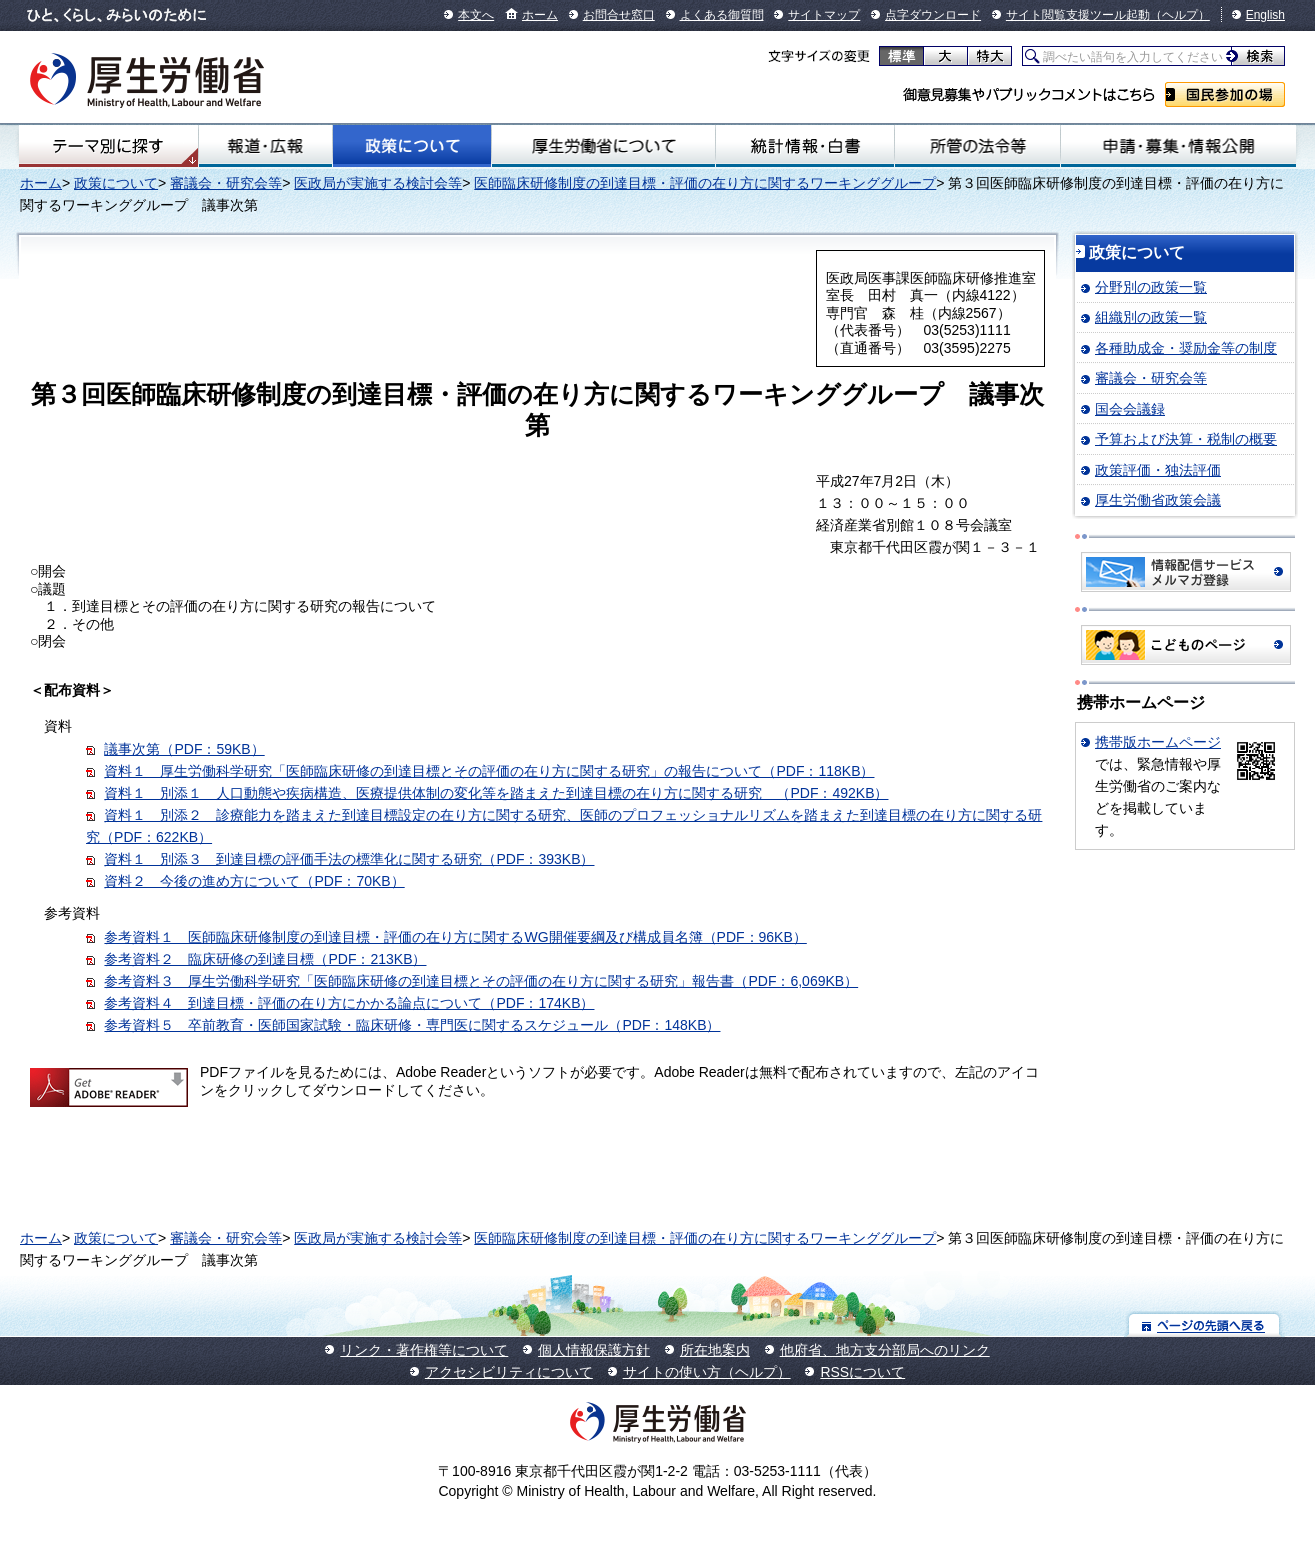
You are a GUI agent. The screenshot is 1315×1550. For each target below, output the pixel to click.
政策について (412, 146)
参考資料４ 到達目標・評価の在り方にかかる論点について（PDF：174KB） (349, 1003)
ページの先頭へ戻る (1204, 1324)
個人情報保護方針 (594, 1350)
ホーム (540, 15)
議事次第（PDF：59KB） (184, 749)
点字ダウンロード (933, 15)
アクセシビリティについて (509, 1372)
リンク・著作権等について (424, 1350)
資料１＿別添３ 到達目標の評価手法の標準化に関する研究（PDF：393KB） (349, 859)
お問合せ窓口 (619, 15)
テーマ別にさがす (108, 146)
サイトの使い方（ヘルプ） (707, 1372)
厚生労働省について (603, 146)
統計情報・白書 (805, 146)
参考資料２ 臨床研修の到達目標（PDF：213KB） (265, 959)
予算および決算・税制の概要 (1186, 439)
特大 (989, 56)
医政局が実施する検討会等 (378, 183)
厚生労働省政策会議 (1158, 500)
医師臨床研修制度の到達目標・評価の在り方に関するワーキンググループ (705, 183)
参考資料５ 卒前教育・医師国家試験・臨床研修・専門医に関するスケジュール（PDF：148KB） (412, 1025)
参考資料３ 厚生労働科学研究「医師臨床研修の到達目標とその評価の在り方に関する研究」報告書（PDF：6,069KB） (481, 981)
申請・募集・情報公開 (1178, 146)
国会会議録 (1130, 409)
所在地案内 (715, 1350)
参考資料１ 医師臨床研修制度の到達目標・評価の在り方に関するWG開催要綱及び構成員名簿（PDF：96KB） (455, 937)
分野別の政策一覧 (1151, 287)
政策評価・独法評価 (1158, 470)
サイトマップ (824, 15)
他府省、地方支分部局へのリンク (885, 1350)
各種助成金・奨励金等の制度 (1186, 348)
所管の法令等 (977, 146)
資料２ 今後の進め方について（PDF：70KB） (254, 881)
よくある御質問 (722, 15)
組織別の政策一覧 (1151, 317)
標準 (901, 56)
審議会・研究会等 (226, 183)
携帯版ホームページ (1158, 742)
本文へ (476, 15)
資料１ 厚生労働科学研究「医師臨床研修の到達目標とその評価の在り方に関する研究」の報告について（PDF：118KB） (489, 771)
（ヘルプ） (1180, 15)
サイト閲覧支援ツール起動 (1078, 15)
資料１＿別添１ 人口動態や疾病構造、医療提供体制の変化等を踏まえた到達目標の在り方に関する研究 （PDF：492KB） (496, 793)
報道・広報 (265, 146)
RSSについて (862, 1372)
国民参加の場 (1225, 94)
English (1265, 15)
